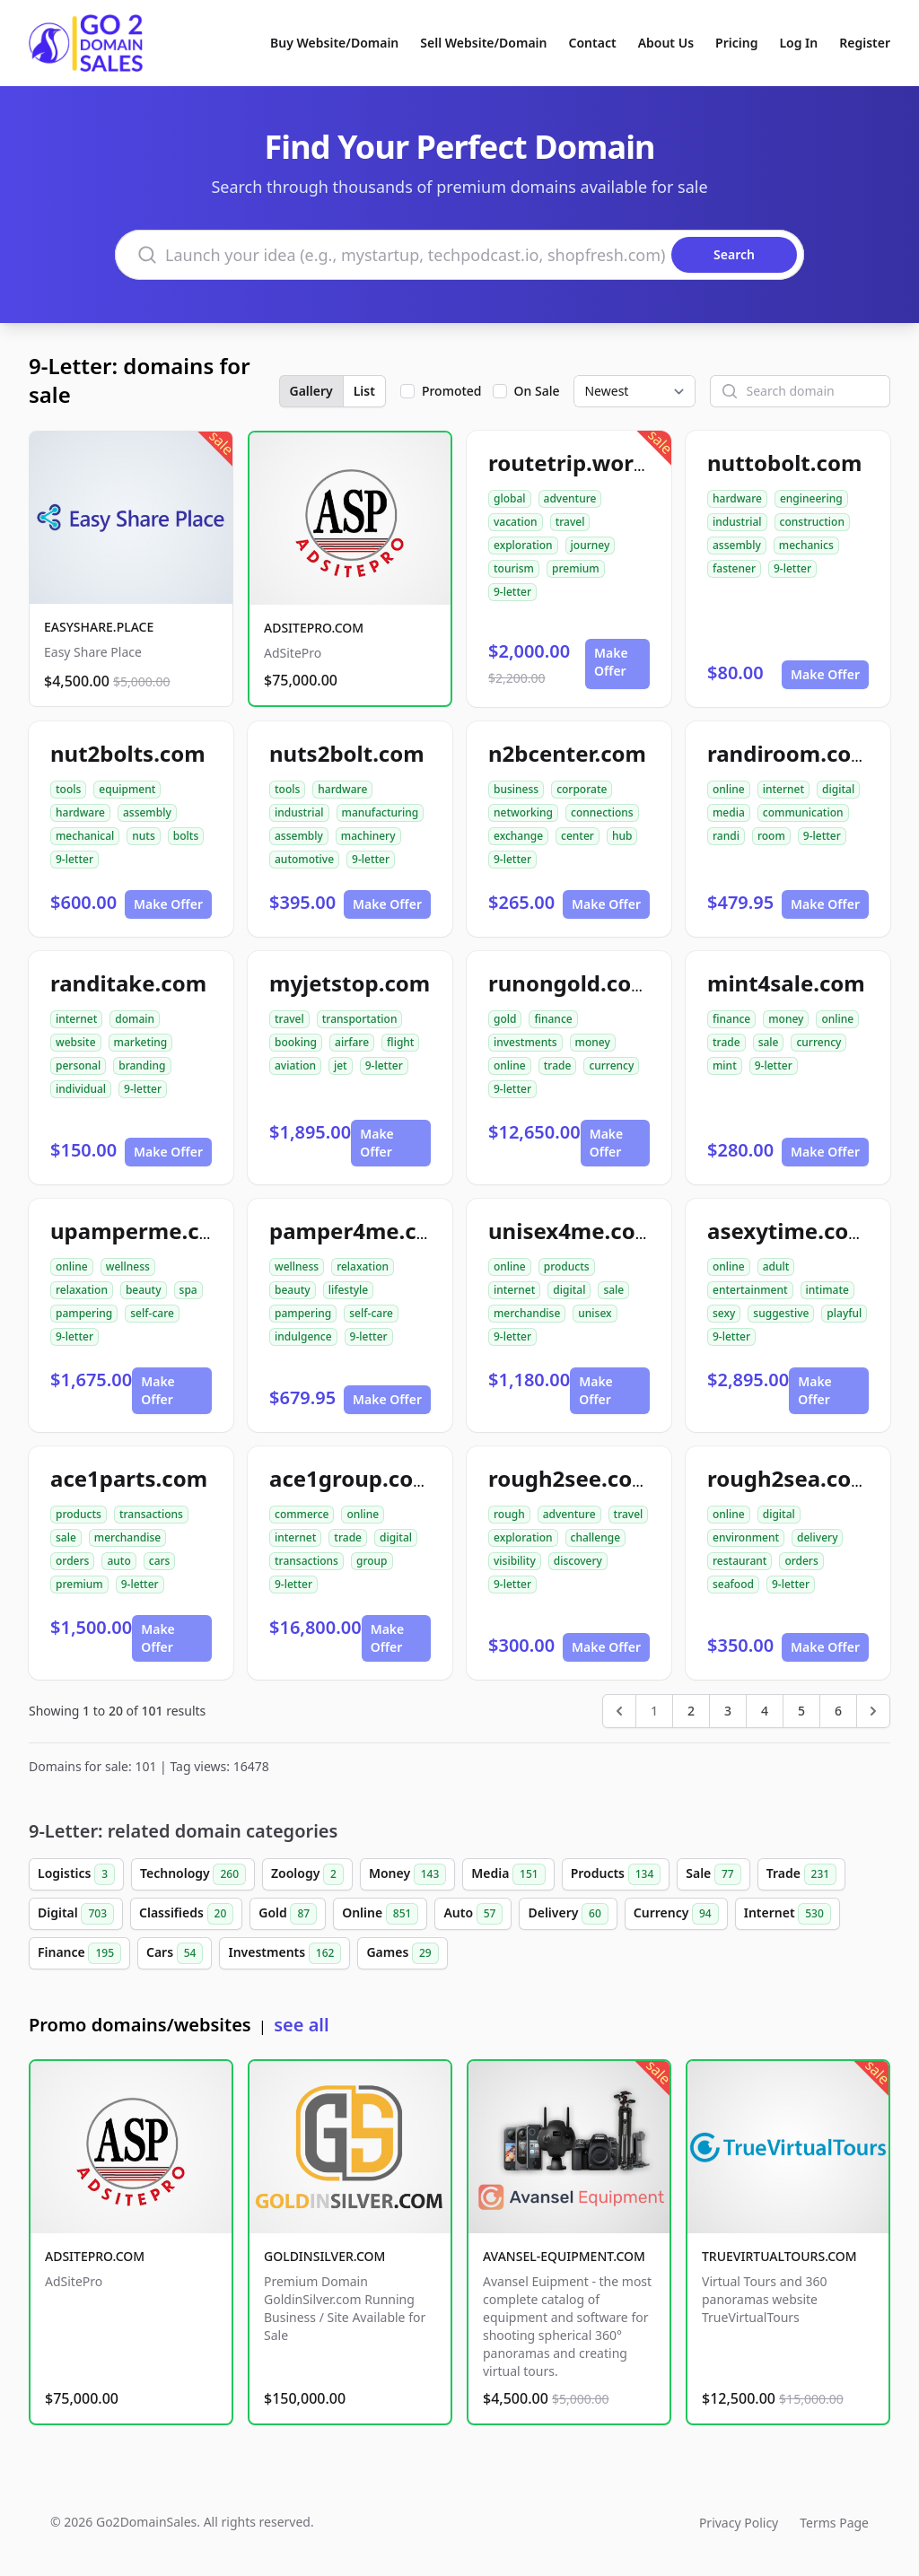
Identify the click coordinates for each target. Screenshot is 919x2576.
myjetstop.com (349, 983)
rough (509, 1514)
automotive (304, 859)
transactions (151, 1514)
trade (558, 1065)
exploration (523, 545)
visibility (515, 1560)
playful (844, 1313)
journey (590, 545)
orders (72, 1560)
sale (768, 1042)
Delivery (568, 1914)
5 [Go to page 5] (801, 1710)
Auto (473, 1914)
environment (746, 1537)
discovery (578, 1560)
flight (400, 1042)
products (567, 1266)
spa (188, 1289)
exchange (518, 835)
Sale (713, 1874)
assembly (737, 545)
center (577, 835)
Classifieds (186, 1914)
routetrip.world (570, 462)
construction (812, 521)
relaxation (82, 1289)
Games (402, 1953)
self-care (152, 1313)
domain (134, 1018)
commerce (301, 1514)
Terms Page (834, 2522)
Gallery (311, 390)
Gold (287, 1914)
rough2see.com (570, 1478)
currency (611, 1065)
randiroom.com (789, 753)
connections (602, 812)
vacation (516, 521)
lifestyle (348, 1289)
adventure (570, 498)
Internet (787, 1914)
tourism (514, 568)
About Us (666, 42)
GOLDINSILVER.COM (324, 2256)
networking (523, 812)
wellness (128, 1266)
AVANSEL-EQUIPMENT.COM (564, 2256)
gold (505, 1018)
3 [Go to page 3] (727, 1710)
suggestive (781, 1313)
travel (570, 521)
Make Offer (611, 661)
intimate (827, 1289)
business (516, 789)
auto (118, 1560)
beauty (144, 1289)
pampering (84, 1313)
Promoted (452, 390)
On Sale (537, 390)
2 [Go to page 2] (691, 1710)
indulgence (303, 1336)
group (372, 1560)
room (771, 835)
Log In (798, 42)
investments (525, 1042)
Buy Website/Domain (334, 42)
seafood (733, 1584)
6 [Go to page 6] (838, 1710)
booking (296, 1042)
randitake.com (128, 983)
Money (407, 1874)
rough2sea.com (789, 1478)
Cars (174, 1953)
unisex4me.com (572, 1230)
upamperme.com (141, 1230)
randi (726, 835)
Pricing (736, 42)
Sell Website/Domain (483, 42)
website (76, 1042)
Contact (593, 42)
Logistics (76, 1874)
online (729, 789)
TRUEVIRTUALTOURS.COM (779, 2256)
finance (553, 1018)
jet (340, 1065)
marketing (141, 1042)
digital (838, 789)
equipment (127, 789)
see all (301, 2025)
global (510, 498)
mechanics (806, 545)
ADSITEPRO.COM (313, 627)
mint (725, 1065)
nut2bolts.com (128, 753)
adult (776, 1266)
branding (141, 1065)
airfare (352, 1042)
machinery (368, 835)
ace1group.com (351, 1478)
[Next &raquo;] (873, 1711)
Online (380, 1914)
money (592, 1042)
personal (78, 1065)
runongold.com (570, 983)
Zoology (307, 1874)
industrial (737, 521)
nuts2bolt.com (346, 753)
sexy (724, 1313)
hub (622, 835)
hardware (737, 498)
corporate (581, 789)
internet (783, 789)
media (729, 812)
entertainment (750, 1289)
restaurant (739, 1560)
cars (160, 1560)
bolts (185, 835)
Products (616, 1874)
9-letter (512, 591)
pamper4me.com (360, 1230)
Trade (801, 1874)
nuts (143, 835)
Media (508, 1874)
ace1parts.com (128, 1478)
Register (864, 42)
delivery (817, 1537)
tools (68, 789)
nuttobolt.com (784, 462)
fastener (734, 568)
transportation (360, 1018)
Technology (193, 1874)
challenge (596, 1537)
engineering (811, 498)
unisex (594, 1313)
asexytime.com (788, 1230)
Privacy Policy (738, 2522)
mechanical (85, 835)
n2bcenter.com (567, 753)
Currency (676, 1914)
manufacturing (380, 812)
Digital (76, 1914)
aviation (295, 1065)
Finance (79, 1953)
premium (576, 568)
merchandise (527, 1313)
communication (803, 812)
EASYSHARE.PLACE (98, 626)
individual (81, 1088)
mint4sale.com (786, 983)
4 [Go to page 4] (764, 1710)
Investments (284, 1953)
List (364, 390)
